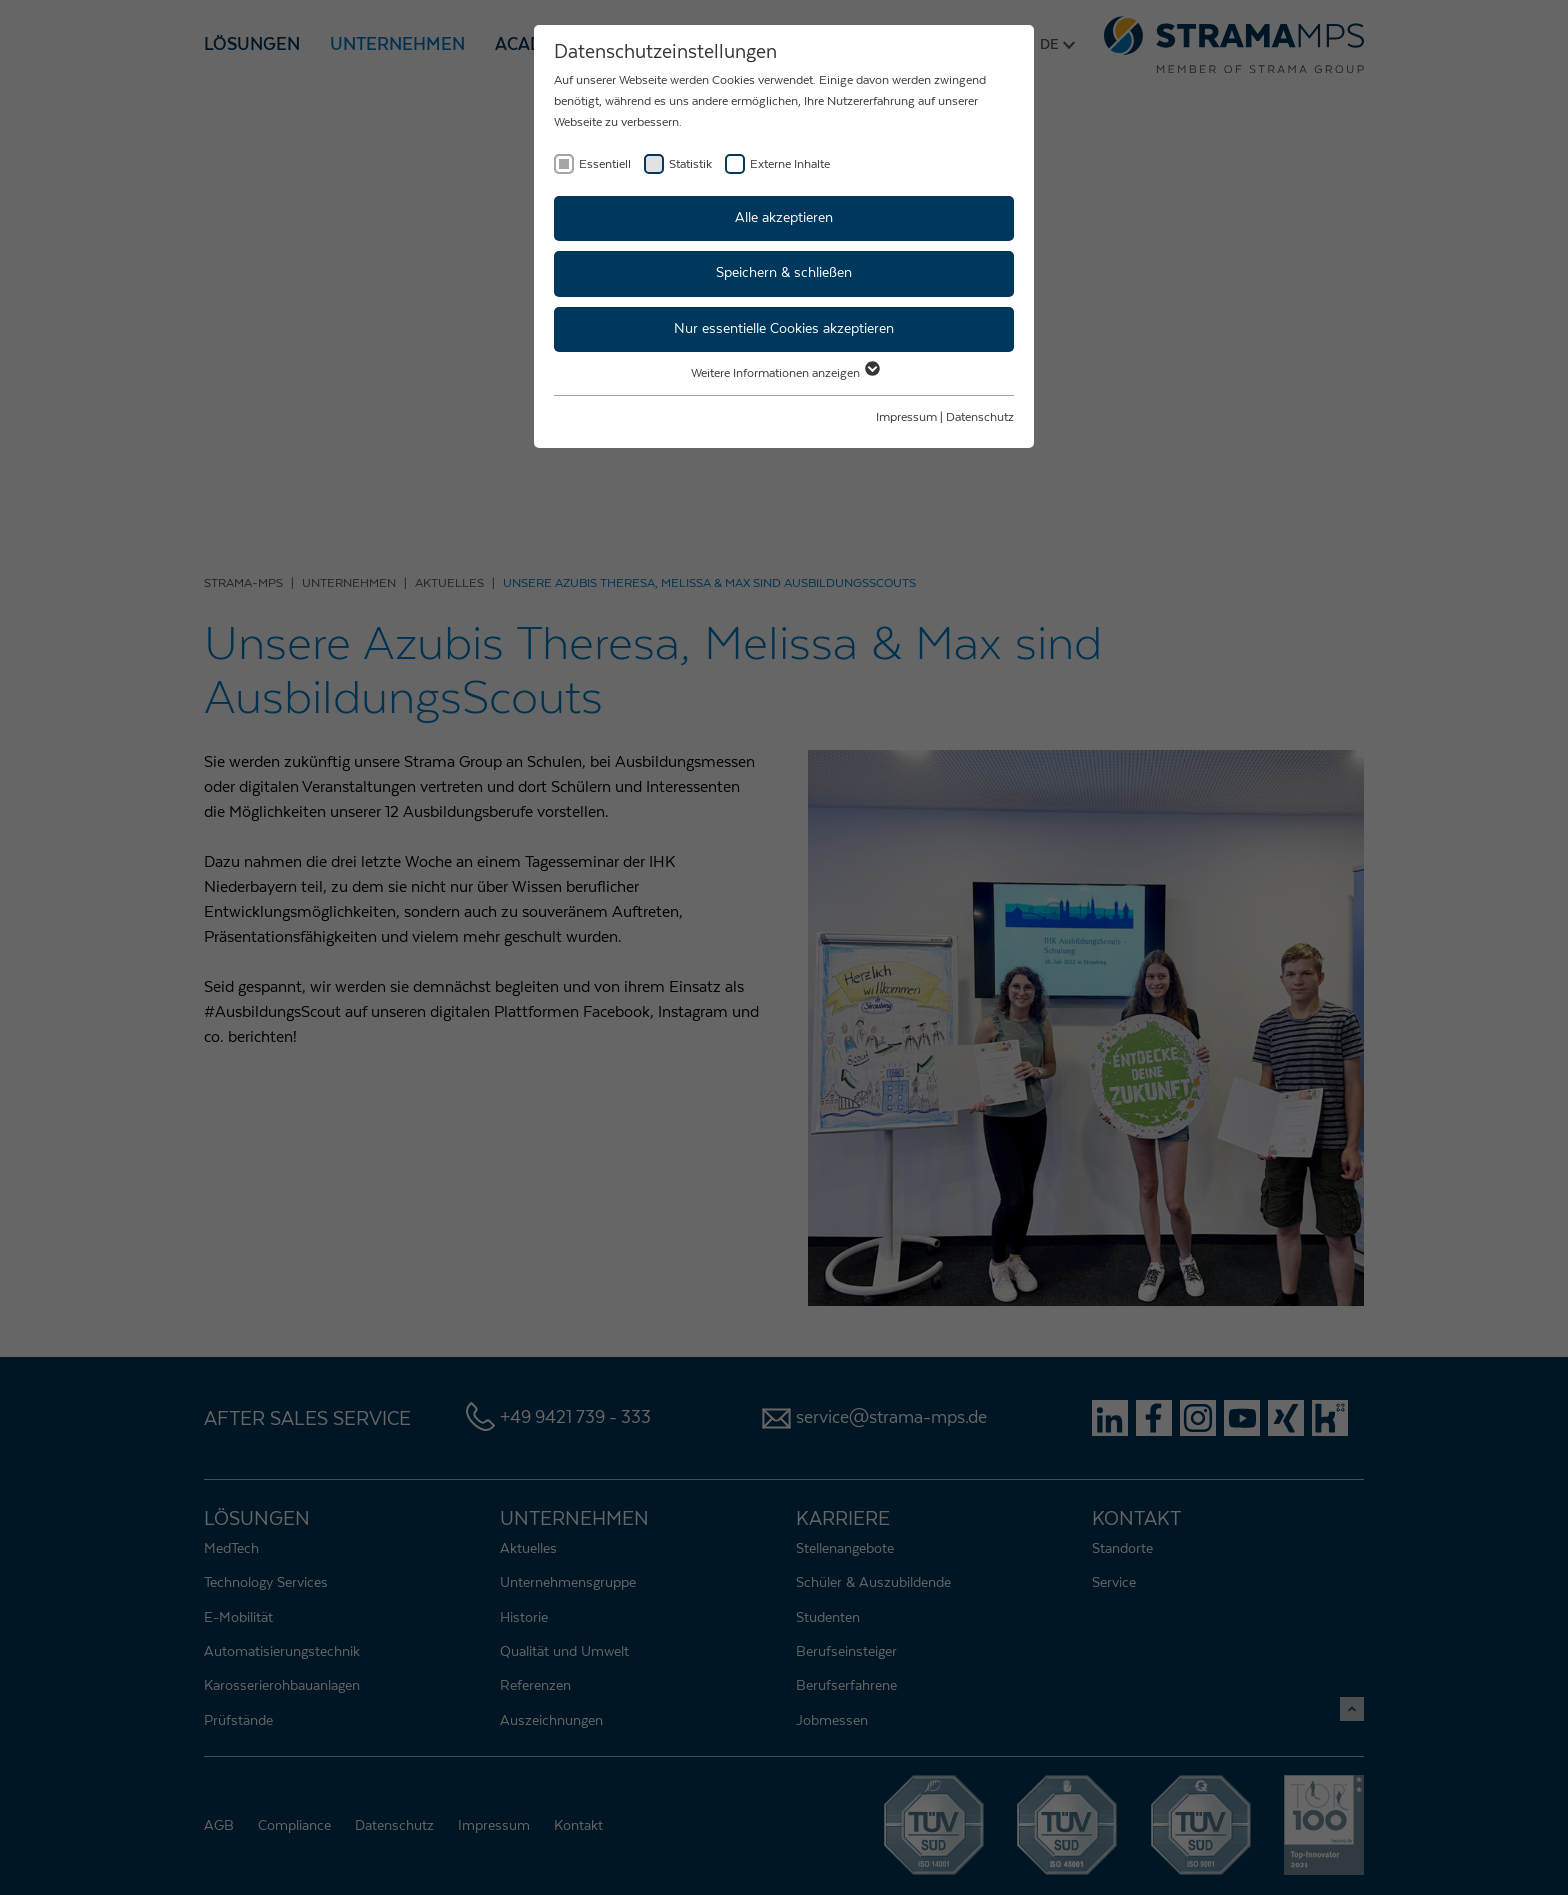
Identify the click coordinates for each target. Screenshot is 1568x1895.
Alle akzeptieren (784, 218)
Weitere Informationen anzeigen (784, 373)
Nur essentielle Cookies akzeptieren (784, 329)
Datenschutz (980, 417)
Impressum (906, 417)
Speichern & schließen (784, 273)
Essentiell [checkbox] (605, 164)
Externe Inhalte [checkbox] (790, 164)
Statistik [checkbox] (690, 164)
